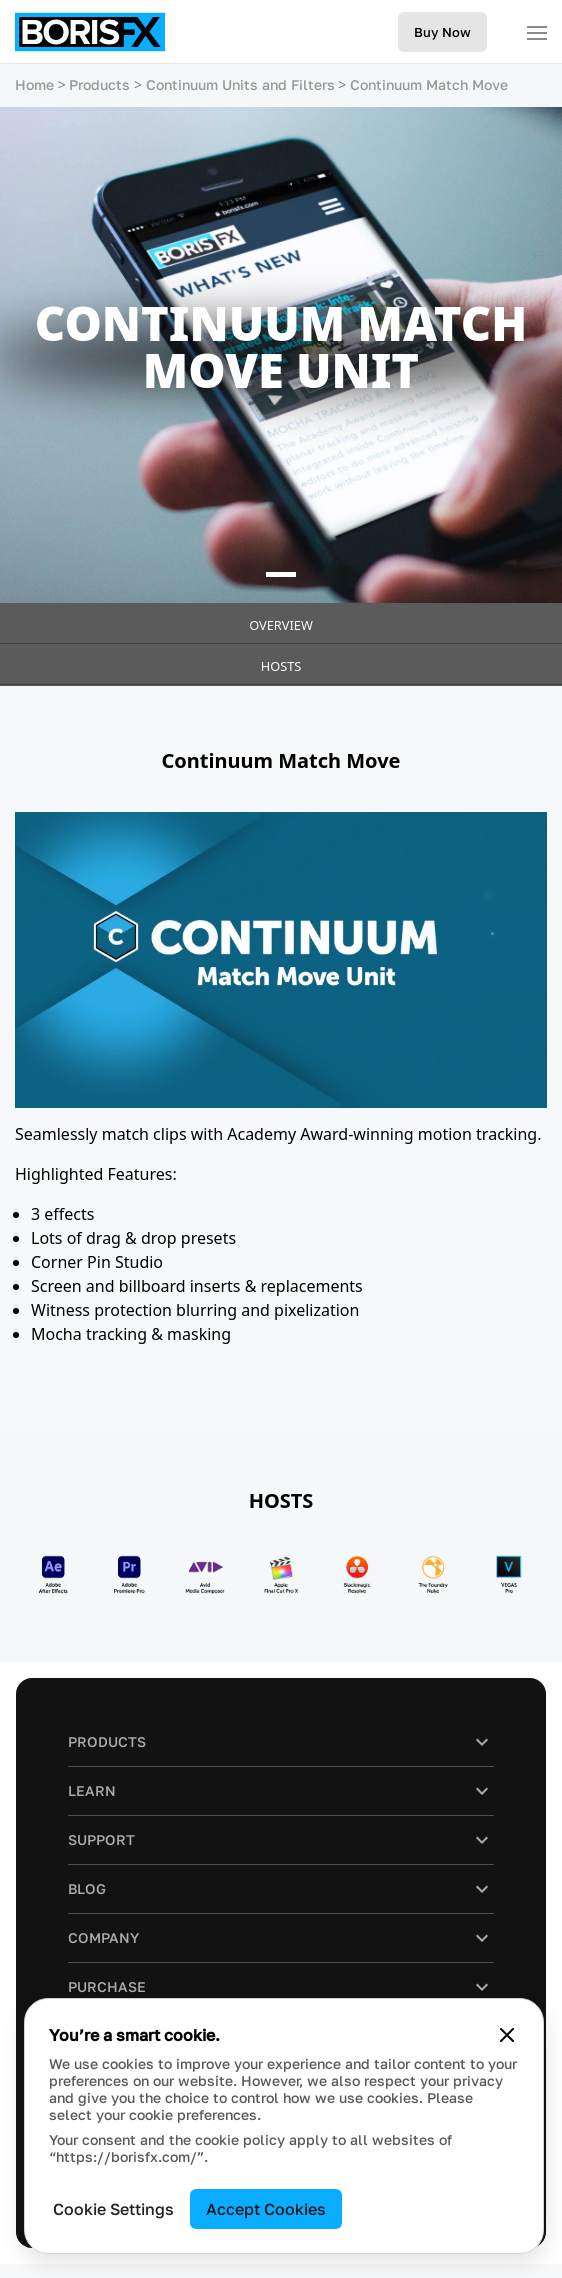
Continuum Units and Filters (240, 84)
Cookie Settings (113, 2209)
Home (34, 84)
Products (99, 84)
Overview (281, 625)
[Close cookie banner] (507, 2035)
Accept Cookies (266, 2209)
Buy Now (442, 32)
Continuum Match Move (429, 84)
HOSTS (281, 666)
